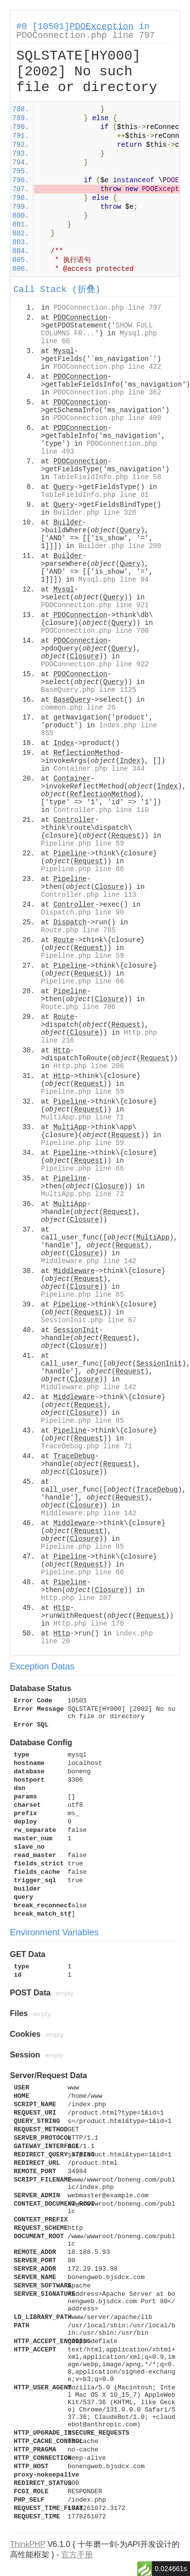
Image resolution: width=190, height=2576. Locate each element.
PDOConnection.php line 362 (107, 392)
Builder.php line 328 (94, 513)
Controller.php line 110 (101, 810)
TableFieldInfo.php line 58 (107, 477)
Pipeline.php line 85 (82, 1295)
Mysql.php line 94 (113, 580)
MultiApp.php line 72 (82, 1194)
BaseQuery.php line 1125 (88, 690)
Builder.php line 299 (119, 546)
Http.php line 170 (88, 1624)
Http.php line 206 (88, 1066)
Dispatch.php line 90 (82, 912)
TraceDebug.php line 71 (86, 1446)
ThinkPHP (27, 2544)
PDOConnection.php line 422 (107, 367)
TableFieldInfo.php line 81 (95, 495)
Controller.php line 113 (88, 895)
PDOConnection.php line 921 (95, 605)
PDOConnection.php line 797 (85, 35)
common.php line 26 (78, 708)
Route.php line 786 (78, 1007)
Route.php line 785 (78, 930)
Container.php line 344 (99, 769)
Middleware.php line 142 (88, 1261)
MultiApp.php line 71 (82, 1117)
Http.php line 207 (76, 1598)
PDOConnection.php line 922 (95, 664)
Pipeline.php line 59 (82, 844)
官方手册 (77, 2554)
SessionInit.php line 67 (88, 1320)
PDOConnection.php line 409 (107, 418)
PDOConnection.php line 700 (95, 631)
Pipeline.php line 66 (82, 869)
